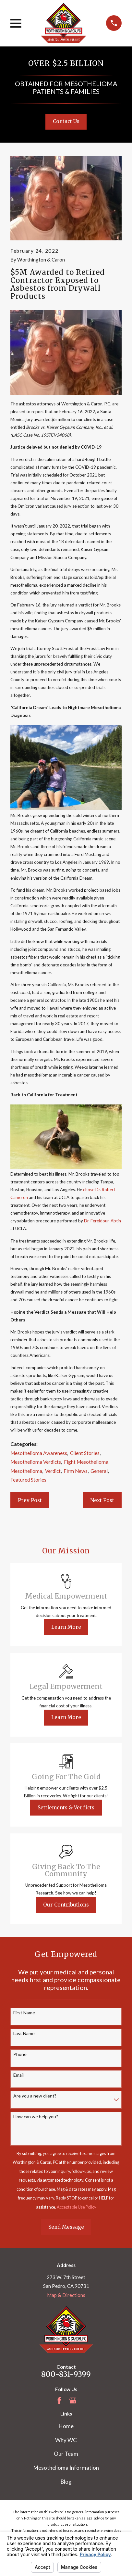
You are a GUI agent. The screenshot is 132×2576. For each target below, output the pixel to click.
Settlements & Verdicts (66, 1807)
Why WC (66, 2440)
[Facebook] (59, 2400)
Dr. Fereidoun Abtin (102, 1220)
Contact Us (66, 121)
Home (66, 2426)
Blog (66, 2481)
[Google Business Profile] (72, 2400)
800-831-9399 (66, 2374)
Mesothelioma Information (66, 2467)
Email (18, 2075)
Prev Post (30, 1500)
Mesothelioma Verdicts (35, 1462)
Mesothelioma (26, 1471)
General (99, 1471)
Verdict (53, 1471)
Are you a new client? (34, 2095)
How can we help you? (35, 2116)
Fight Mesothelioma (86, 1462)
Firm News (76, 1471)
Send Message (66, 2227)
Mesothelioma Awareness (38, 1453)
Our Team (66, 2453)
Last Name (24, 2033)
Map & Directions (66, 2295)
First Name (24, 2012)
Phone (20, 2054)
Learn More (66, 1627)
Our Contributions (66, 1905)
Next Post (102, 1500)
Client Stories (85, 1453)
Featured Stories (28, 1480)
